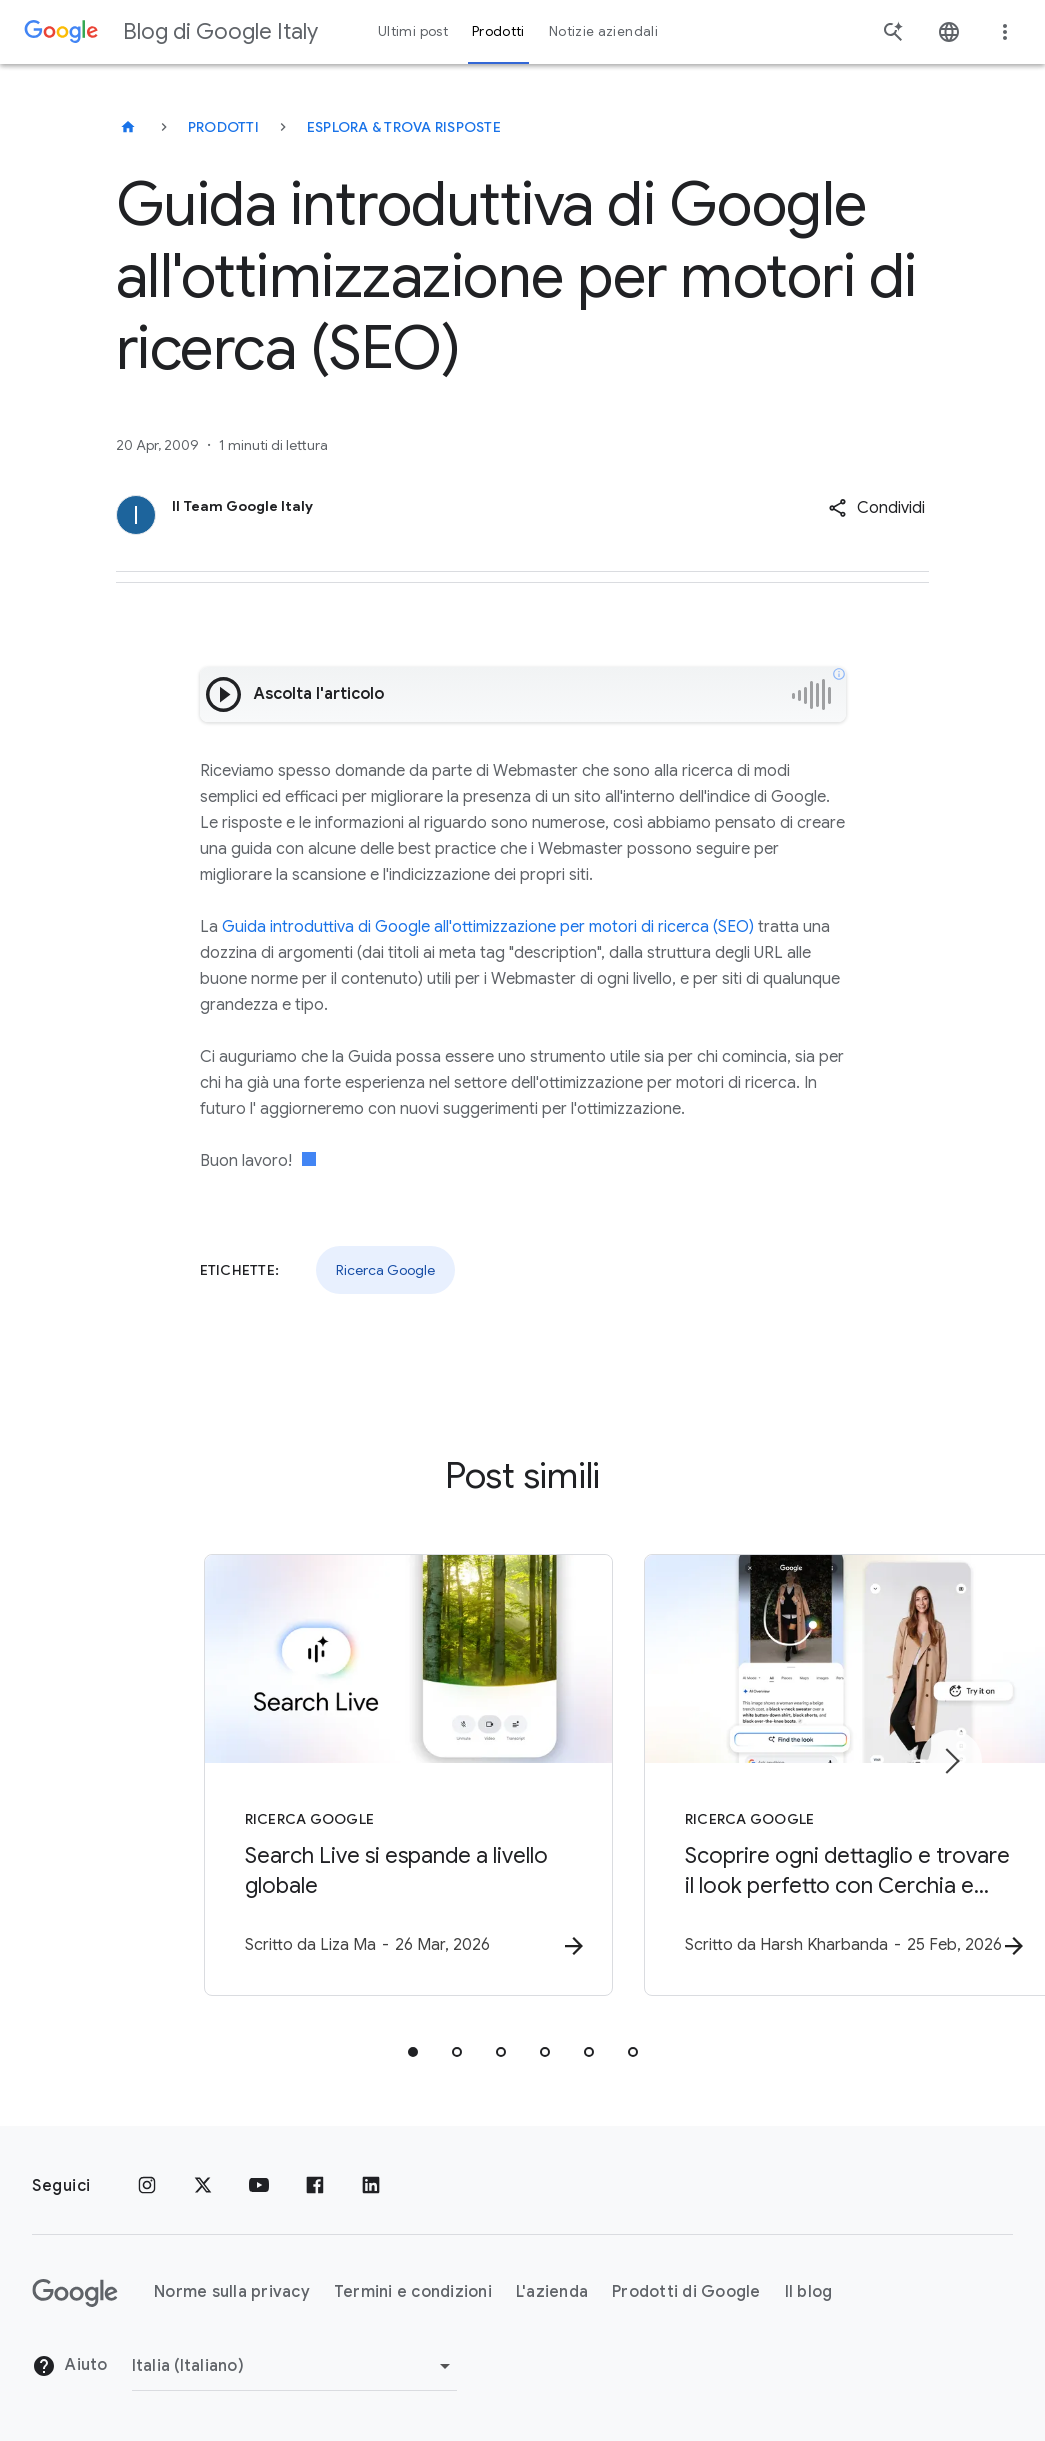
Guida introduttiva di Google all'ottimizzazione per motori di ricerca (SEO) (488, 927)
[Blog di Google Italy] (128, 127)
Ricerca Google (385, 1270)
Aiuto (70, 2366)
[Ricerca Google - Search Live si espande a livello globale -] (261, 1777)
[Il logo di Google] (75, 2293)
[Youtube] (259, 2186)
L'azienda (552, 2292)
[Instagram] (147, 2186)
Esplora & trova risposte (404, 127)
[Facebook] (315, 2186)
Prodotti (223, 127)
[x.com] (203, 2186)
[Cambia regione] (294, 2366)
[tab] (413, 2054)
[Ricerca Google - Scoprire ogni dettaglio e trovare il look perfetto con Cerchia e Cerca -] (785, 1777)
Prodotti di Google (686, 2292)
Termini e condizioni (413, 2292)
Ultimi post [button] (413, 31)
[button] (876, 508)
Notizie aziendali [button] (603, 31)
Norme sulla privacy (232, 2292)
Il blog (809, 2292)
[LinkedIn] (371, 2186)
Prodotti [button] (498, 31)
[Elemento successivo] (951, 1762)
